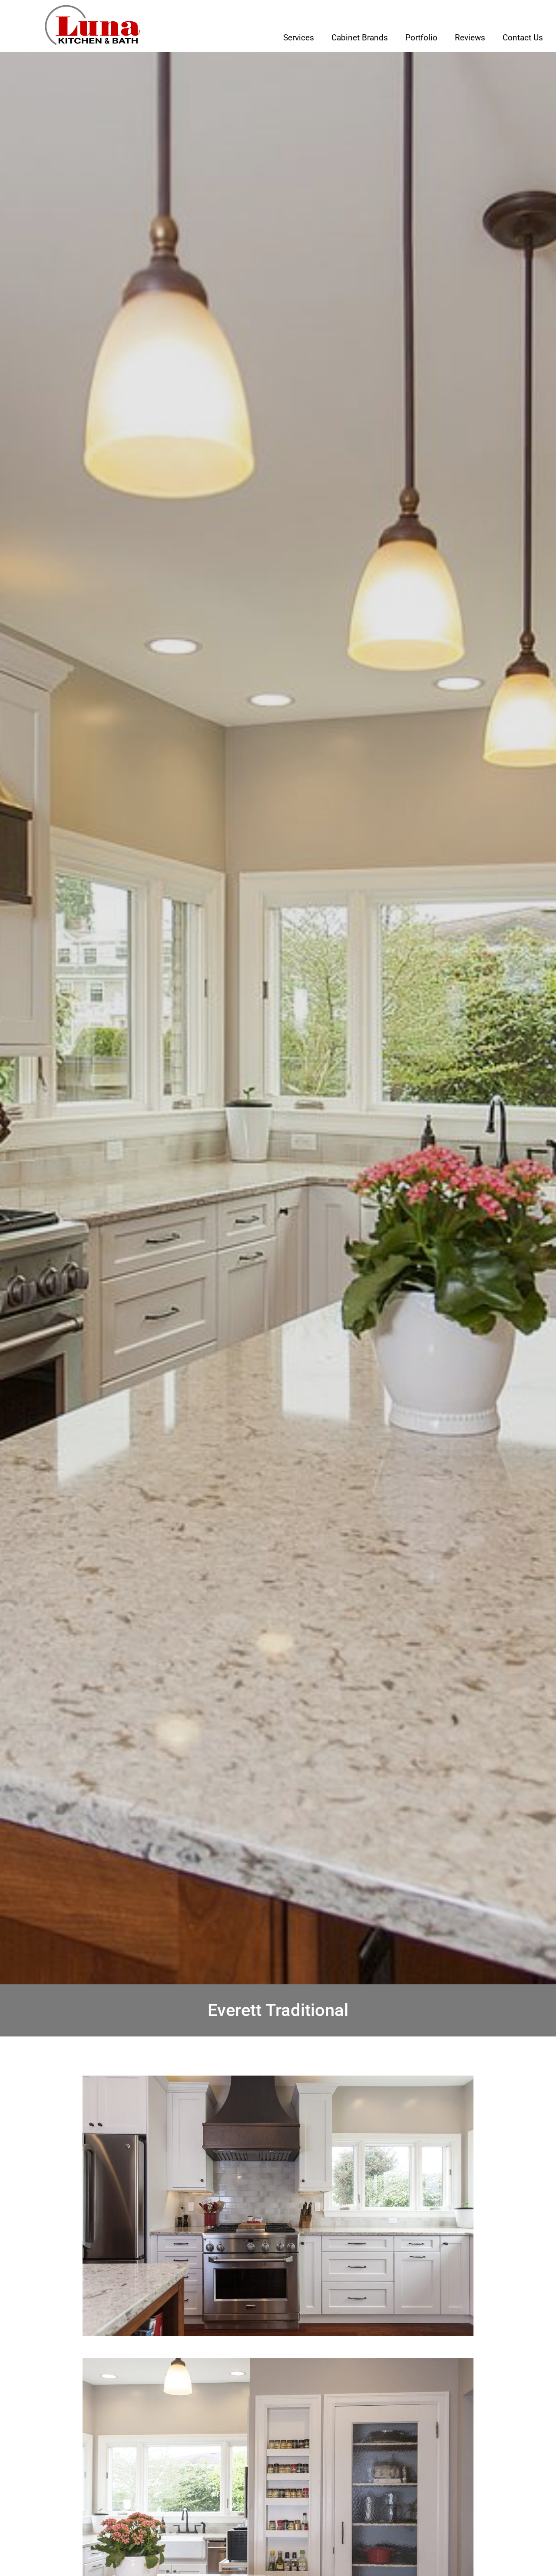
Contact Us (523, 38)
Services (298, 38)
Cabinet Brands (359, 38)
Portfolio (421, 38)
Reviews (470, 38)
